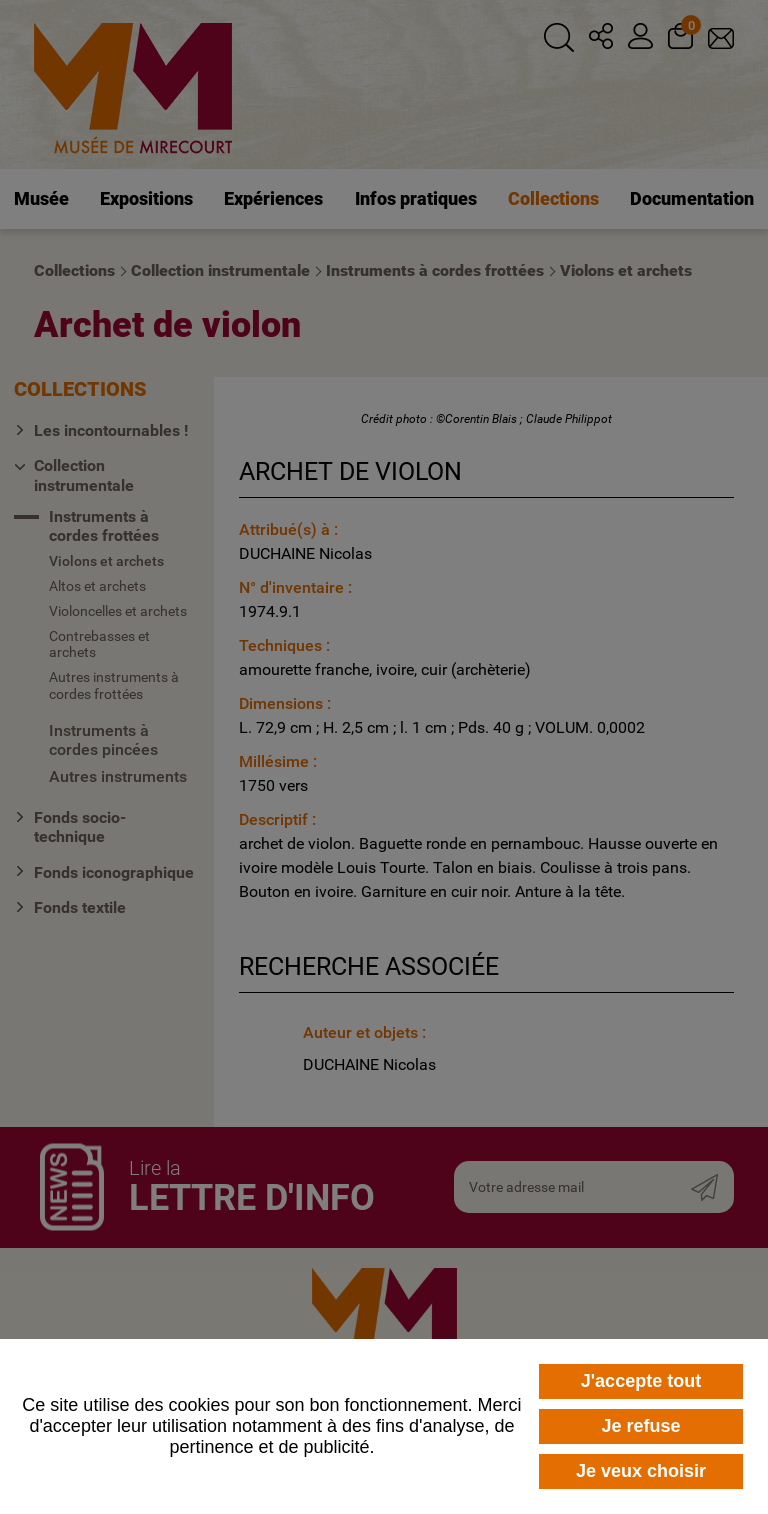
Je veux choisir (641, 1471)
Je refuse (640, 1426)
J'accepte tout (641, 1381)
